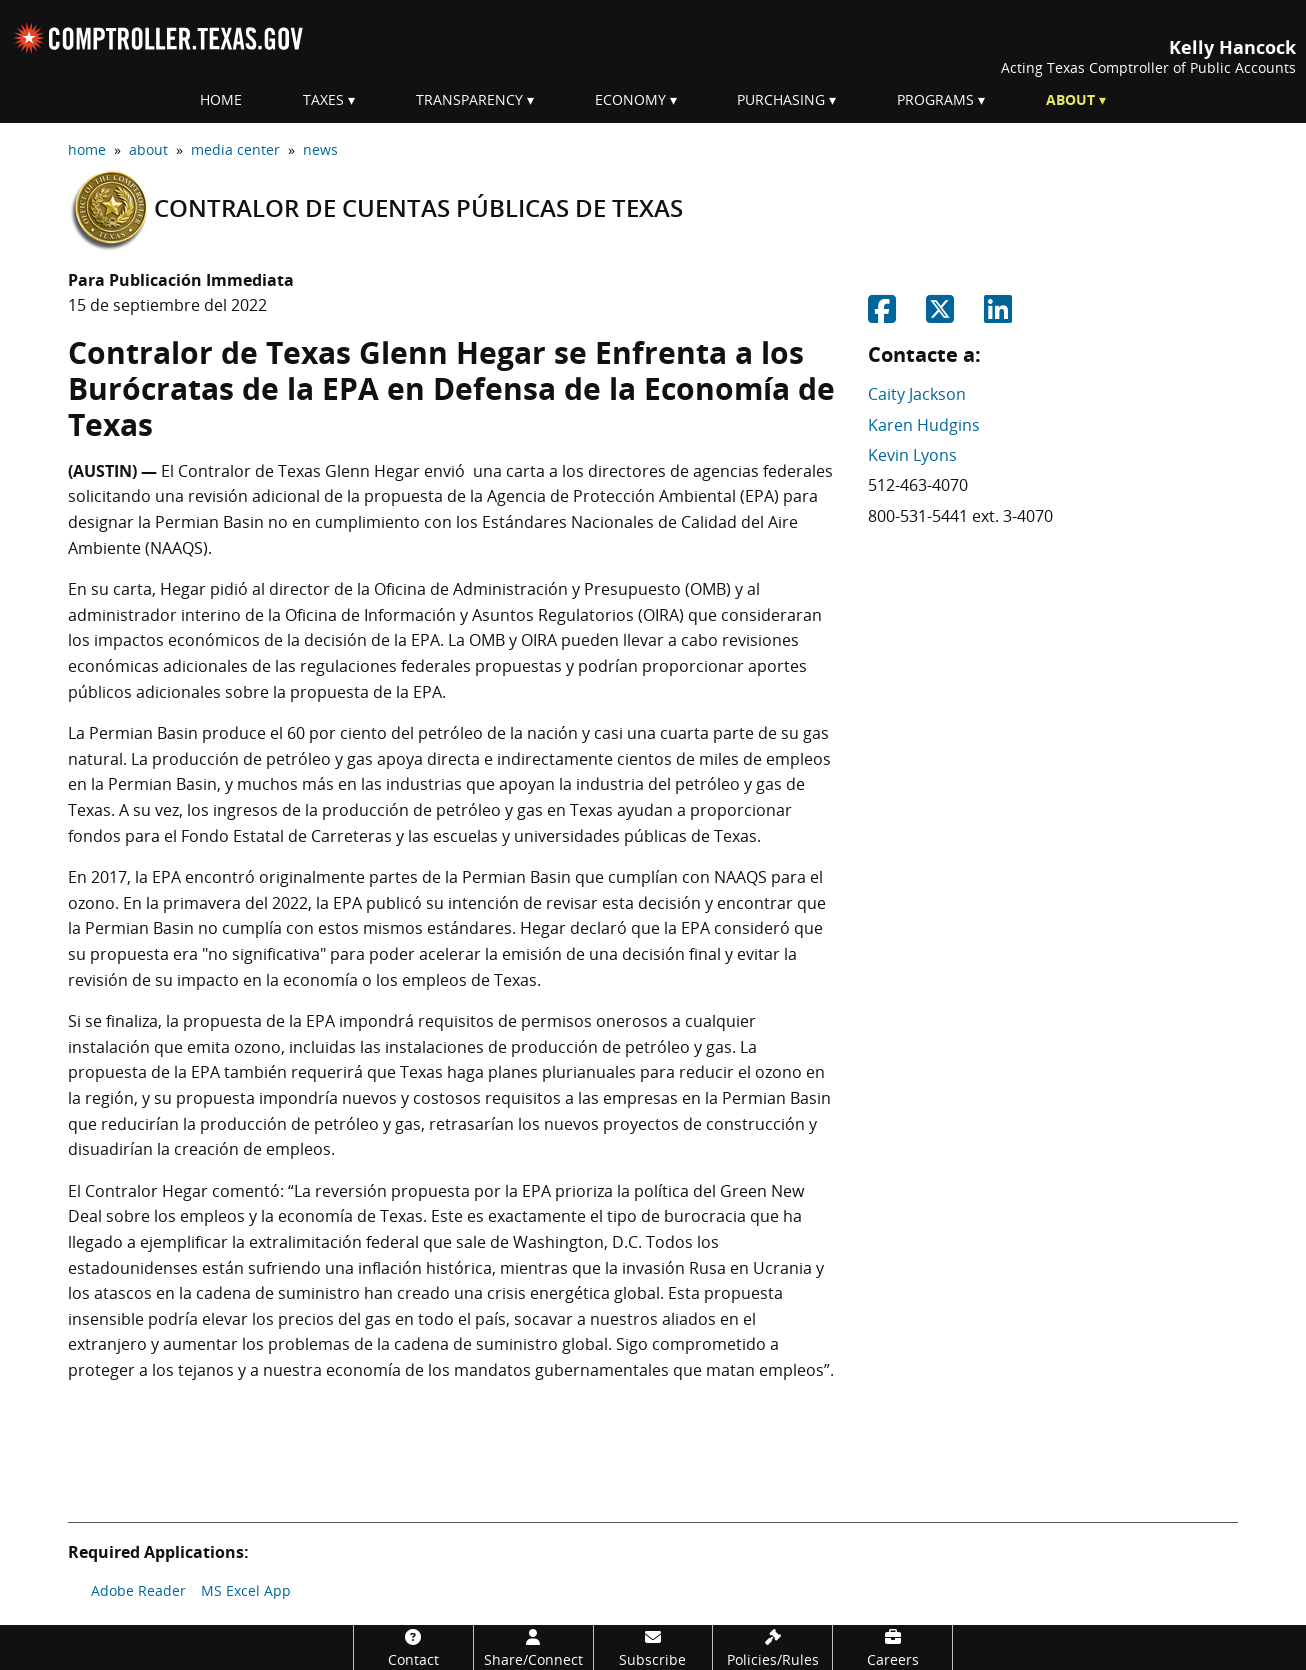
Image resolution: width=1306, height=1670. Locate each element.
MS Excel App (246, 1590)
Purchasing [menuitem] (781, 99)
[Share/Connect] (533, 1647)
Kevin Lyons (912, 455)
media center (235, 149)
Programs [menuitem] (935, 99)
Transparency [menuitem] (469, 99)
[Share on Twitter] (940, 315)
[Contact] (413, 1647)
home (87, 149)
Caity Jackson (917, 394)
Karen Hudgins (924, 425)
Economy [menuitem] (630, 99)
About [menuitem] (1070, 99)
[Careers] (892, 1647)
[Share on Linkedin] (998, 315)
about (148, 149)
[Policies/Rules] (772, 1647)
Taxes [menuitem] (323, 99)
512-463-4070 (918, 485)
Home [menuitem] (221, 99)
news (320, 149)
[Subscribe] (653, 1647)
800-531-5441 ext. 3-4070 (960, 516)
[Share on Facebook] (882, 315)
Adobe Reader (138, 1590)
